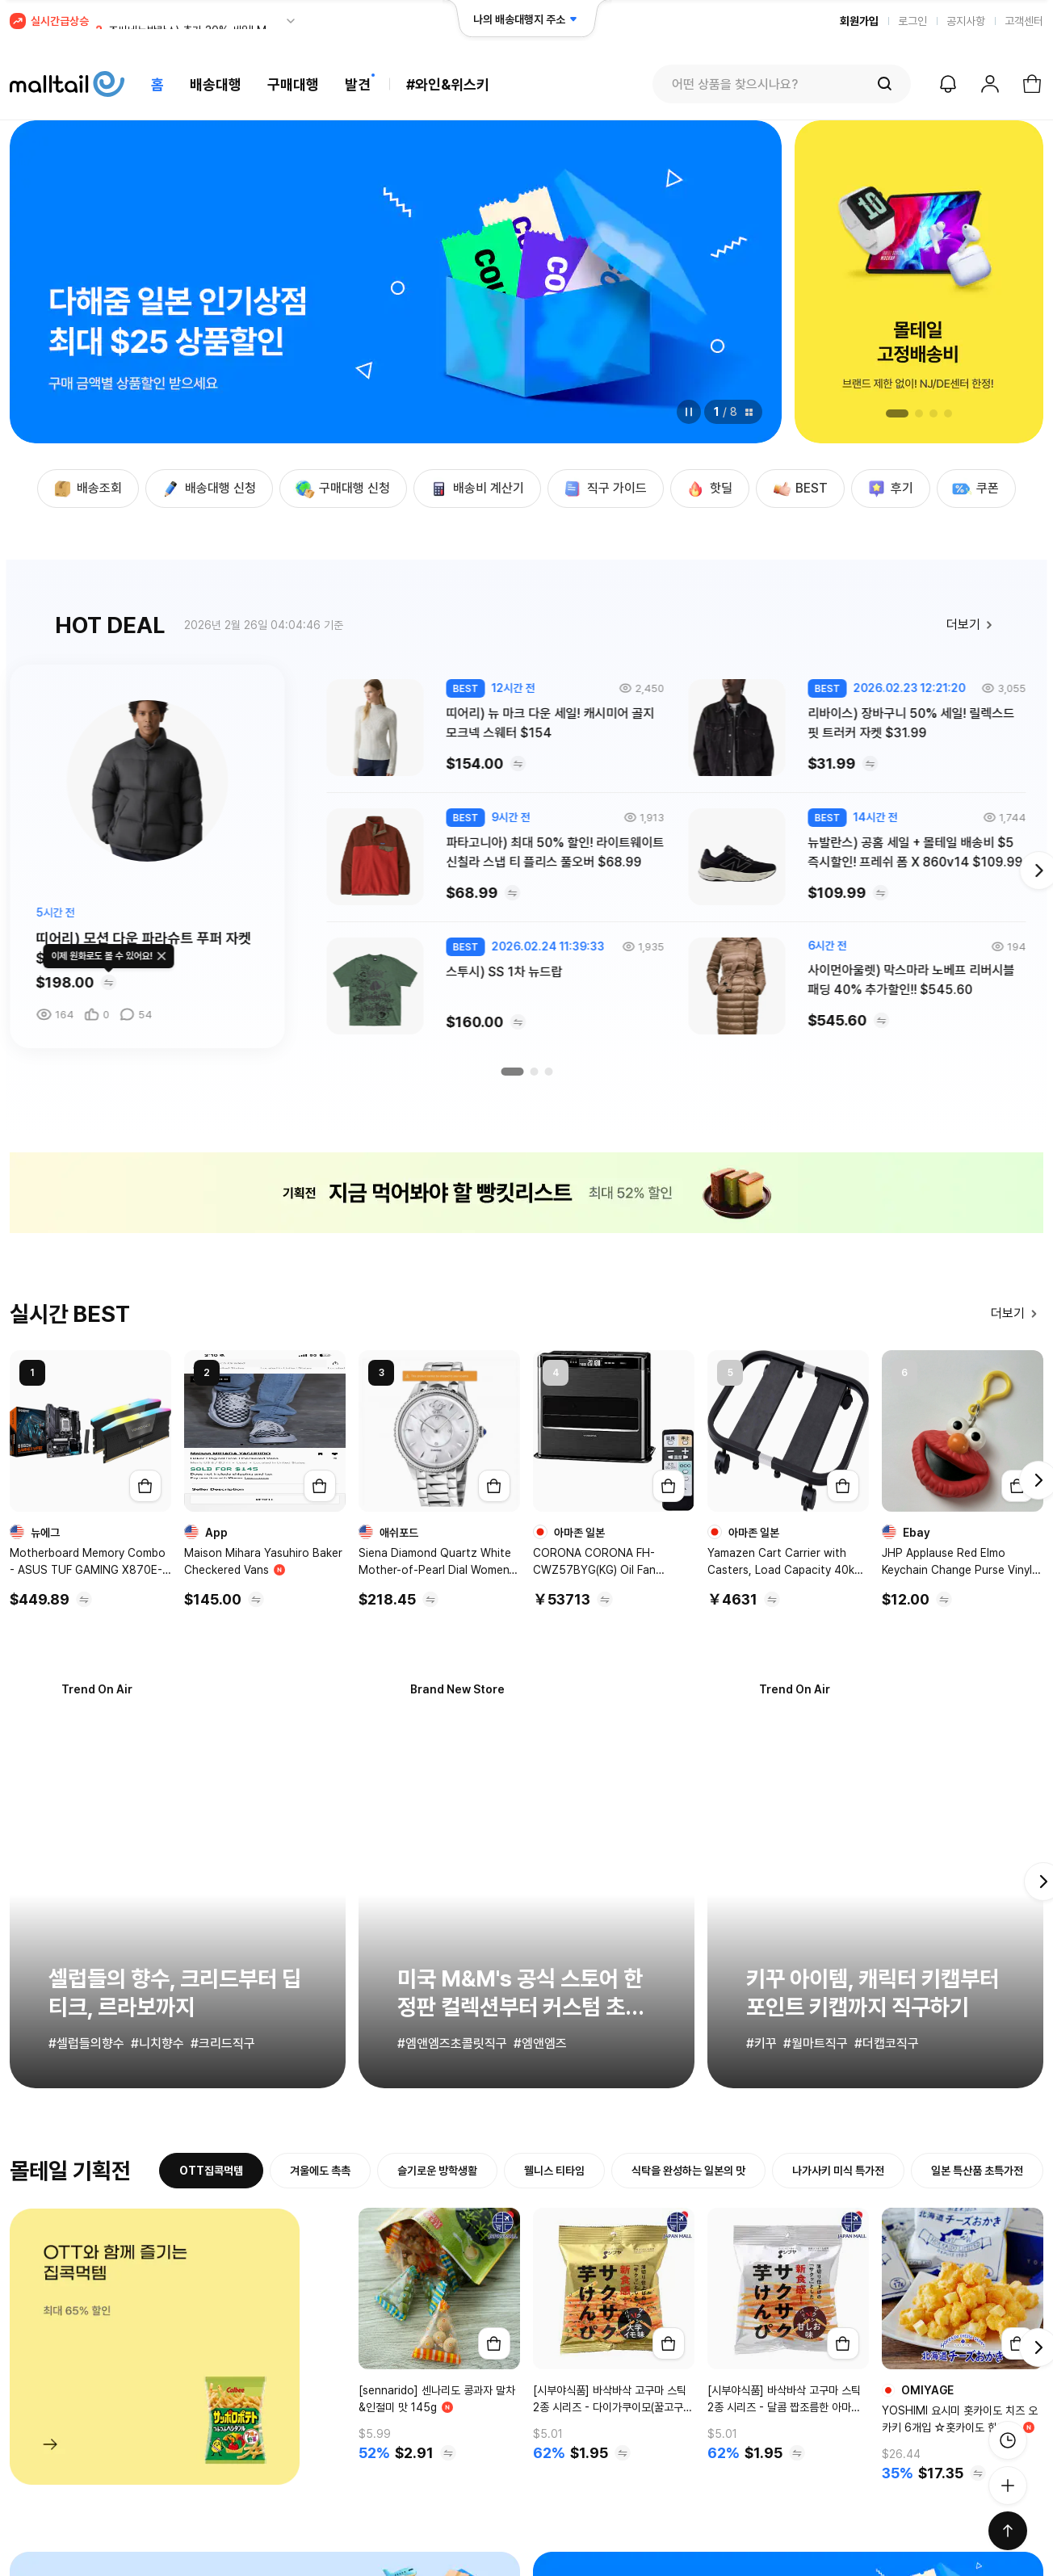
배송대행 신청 (207, 488)
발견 (358, 84)
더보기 (972, 624)
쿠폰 (974, 488)
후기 (889, 488)
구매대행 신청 (341, 488)
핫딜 (708, 488)
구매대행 (293, 84)
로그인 (912, 21)
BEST (799, 488)
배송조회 (86, 488)
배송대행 (215, 84)
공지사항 (965, 21)
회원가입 (859, 21)
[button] (897, 413)
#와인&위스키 (447, 84)
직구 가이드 (604, 488)
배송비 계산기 (475, 488)
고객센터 (1024, 21)
